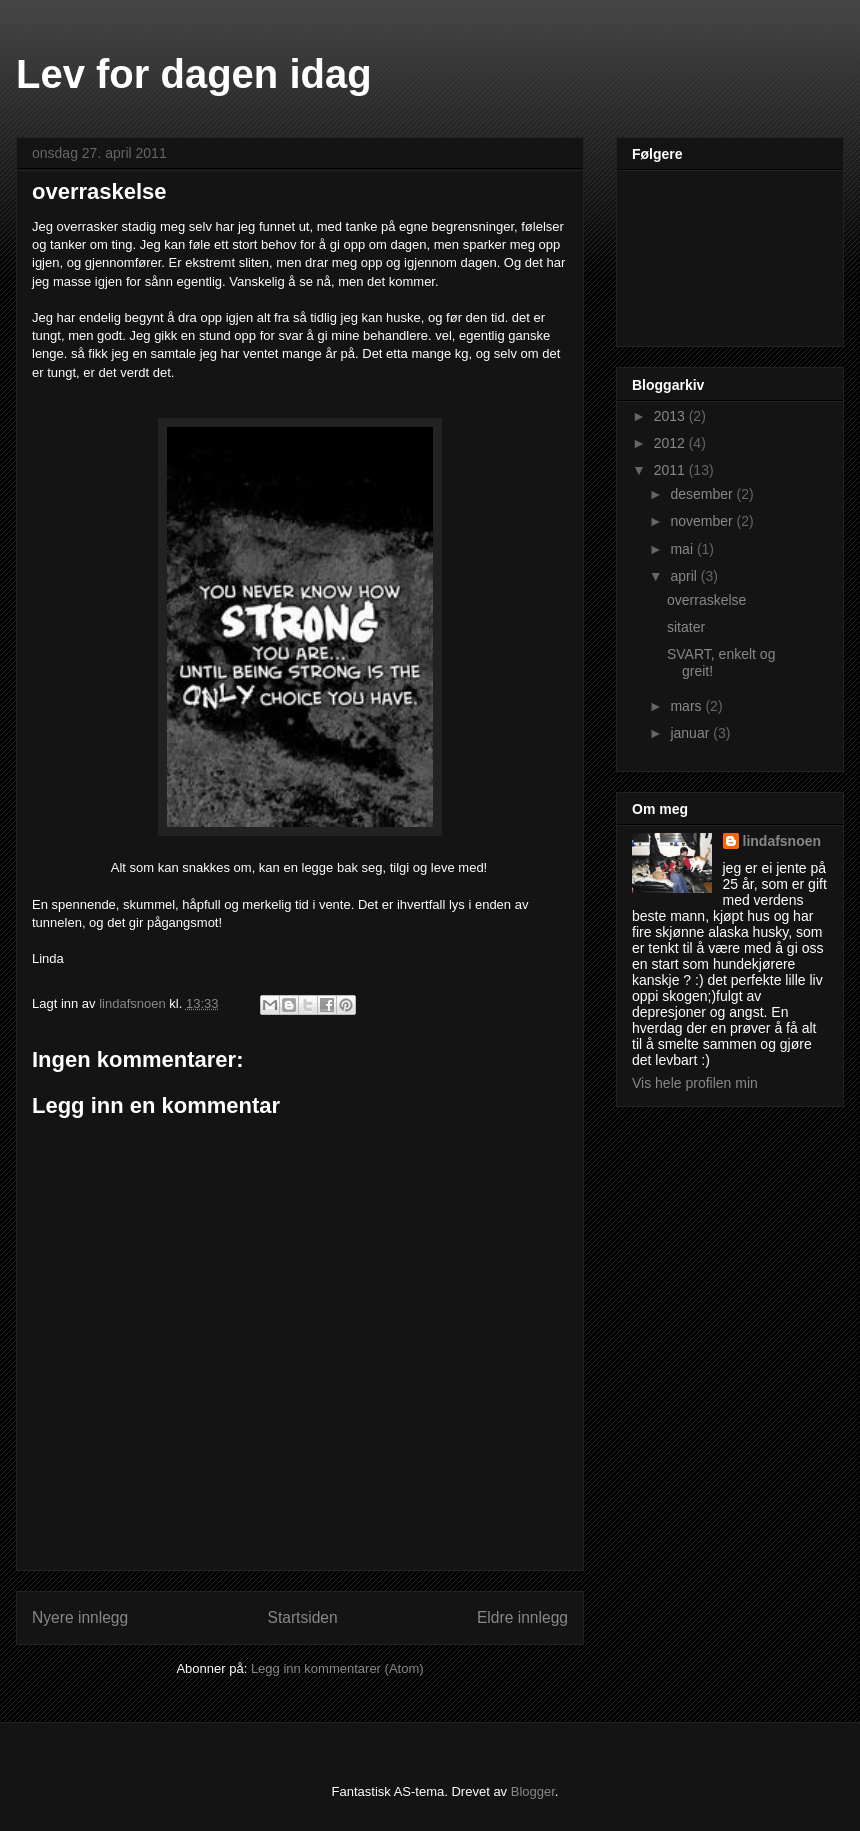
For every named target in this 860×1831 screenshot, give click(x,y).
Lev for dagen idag (194, 74)
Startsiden (302, 1617)
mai (683, 549)
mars (687, 706)
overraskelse (706, 600)
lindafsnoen (782, 841)
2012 (671, 443)
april (685, 576)
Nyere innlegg (80, 1617)
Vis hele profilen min (695, 1083)
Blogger (533, 1791)
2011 (671, 470)
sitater (686, 627)
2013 (671, 416)
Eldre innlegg (522, 1617)
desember (703, 494)
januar (691, 733)
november (703, 521)
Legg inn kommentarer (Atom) (337, 1668)
